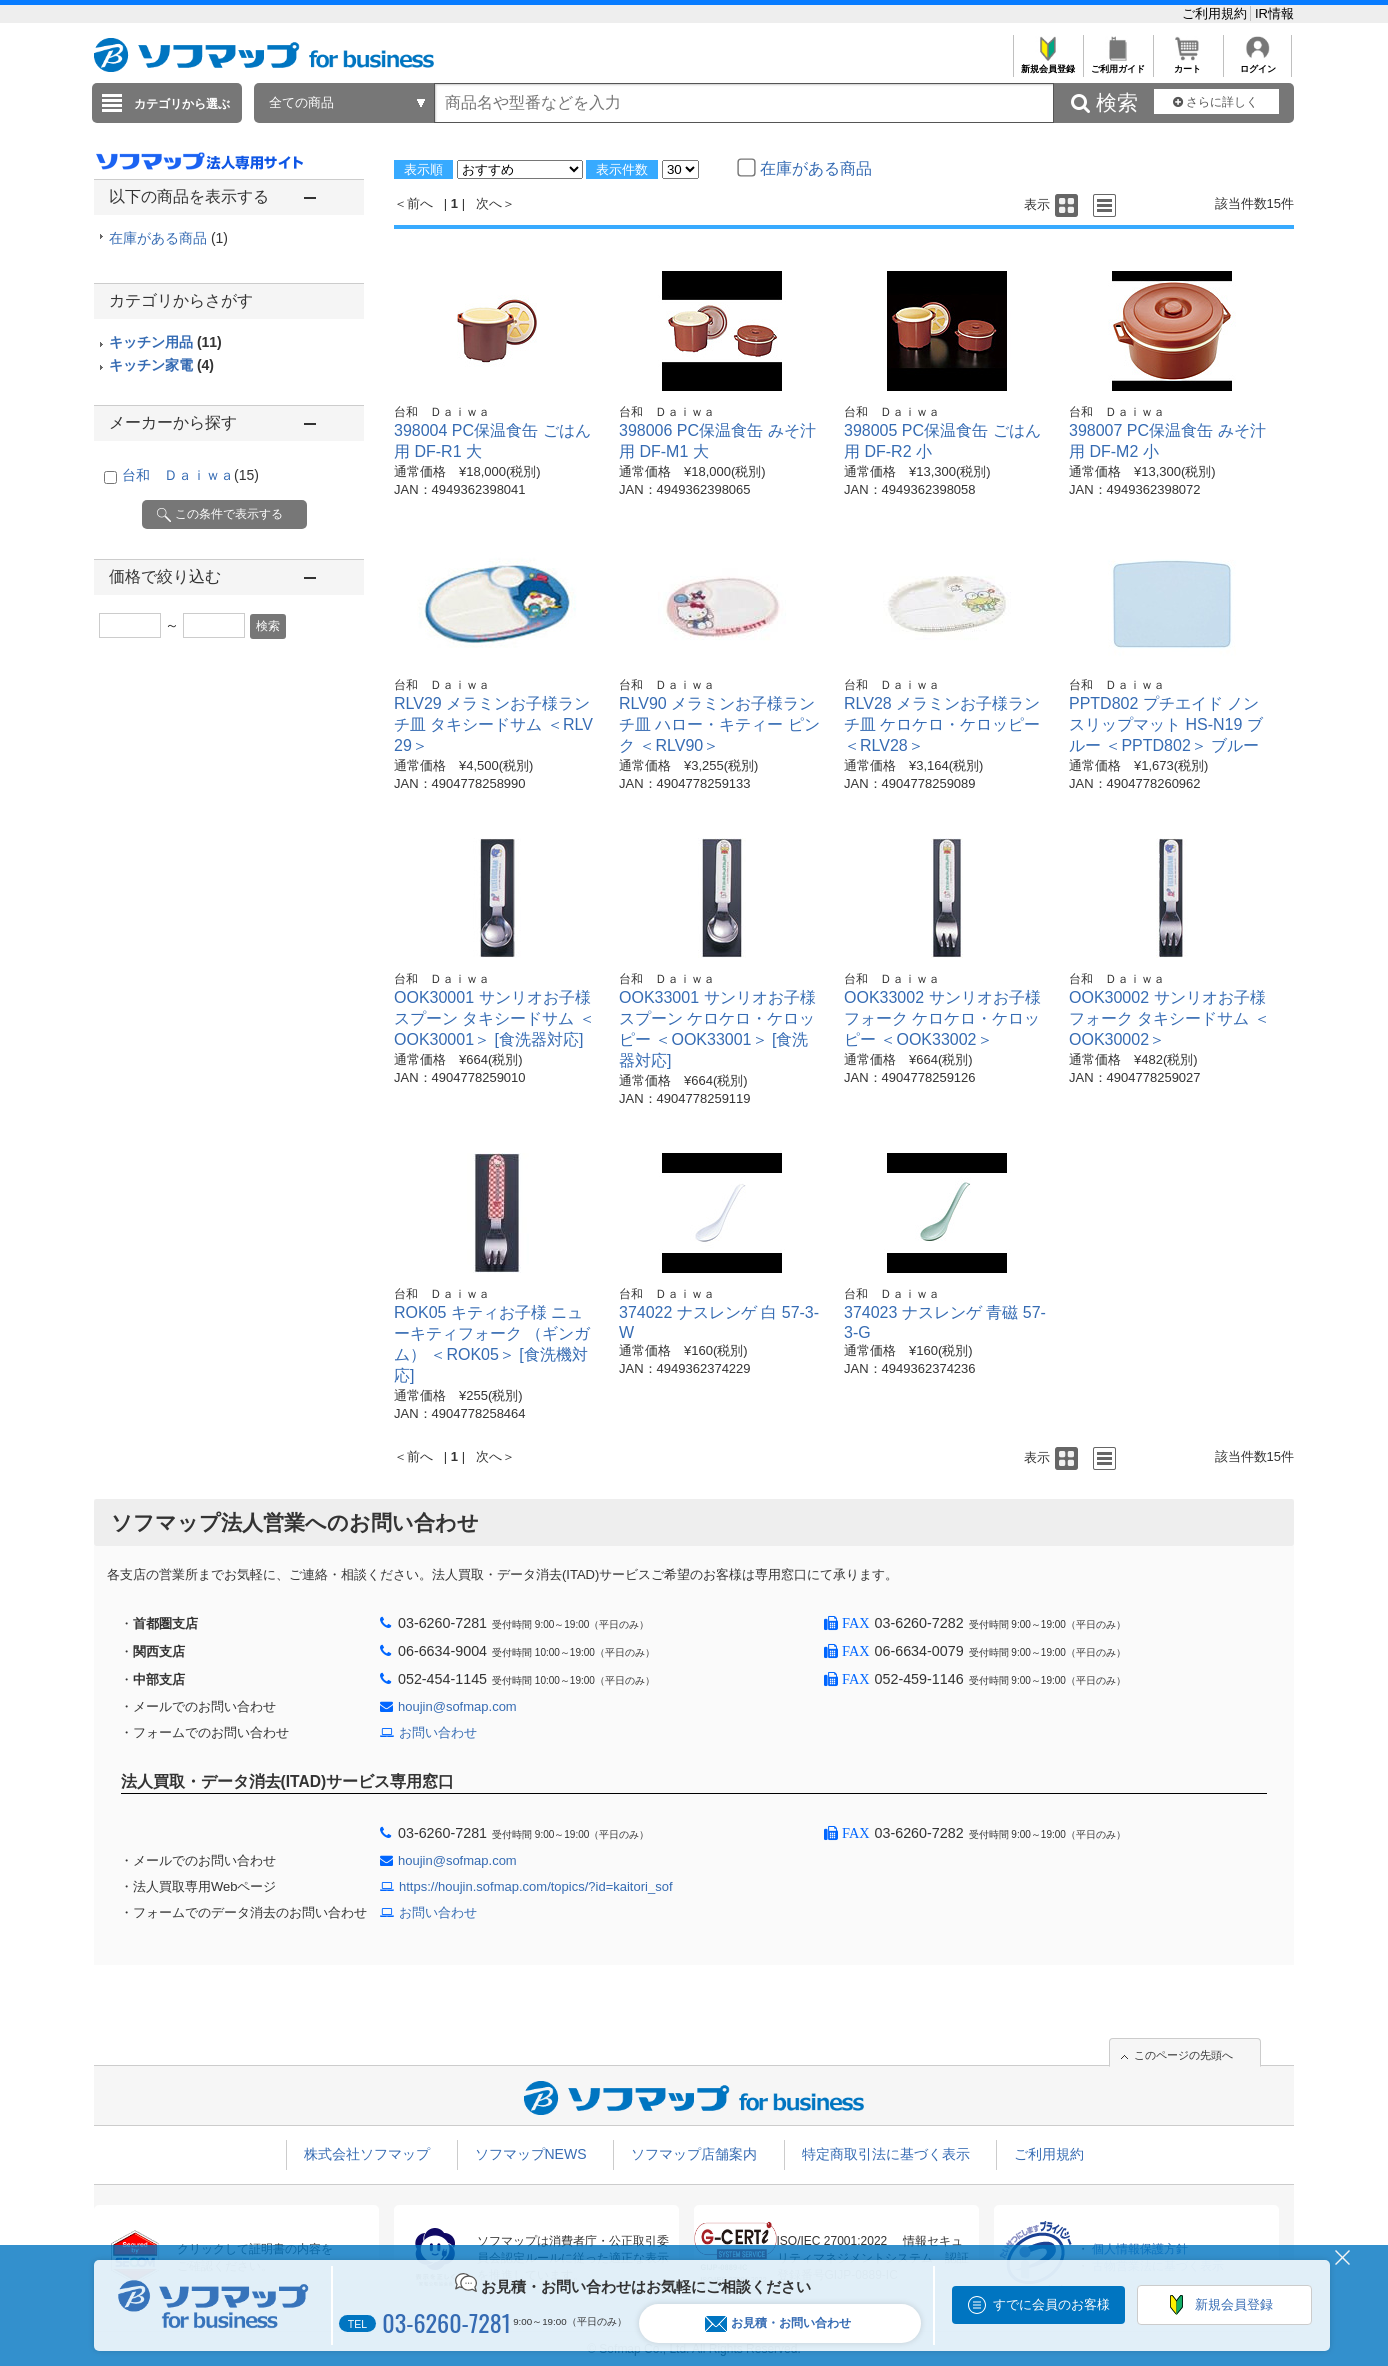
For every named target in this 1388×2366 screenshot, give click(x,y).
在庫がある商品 (168, 238)
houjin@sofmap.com (457, 1706)
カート (1187, 63)
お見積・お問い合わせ (778, 2323)
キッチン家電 (161, 365)
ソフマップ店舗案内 (694, 2154)
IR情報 (1274, 13)
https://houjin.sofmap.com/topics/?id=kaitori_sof (536, 1886)
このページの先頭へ (1183, 2055)
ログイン (1257, 63)
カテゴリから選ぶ (182, 104)
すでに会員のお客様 (1051, 2304)
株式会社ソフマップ (367, 2154)
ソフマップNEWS (531, 2154)
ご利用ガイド (1117, 63)
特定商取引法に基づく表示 (886, 2154)
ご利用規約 (1216, 13)
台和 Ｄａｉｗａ (190, 475)
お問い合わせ (438, 1732)
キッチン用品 (165, 342)
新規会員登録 (1047, 63)
